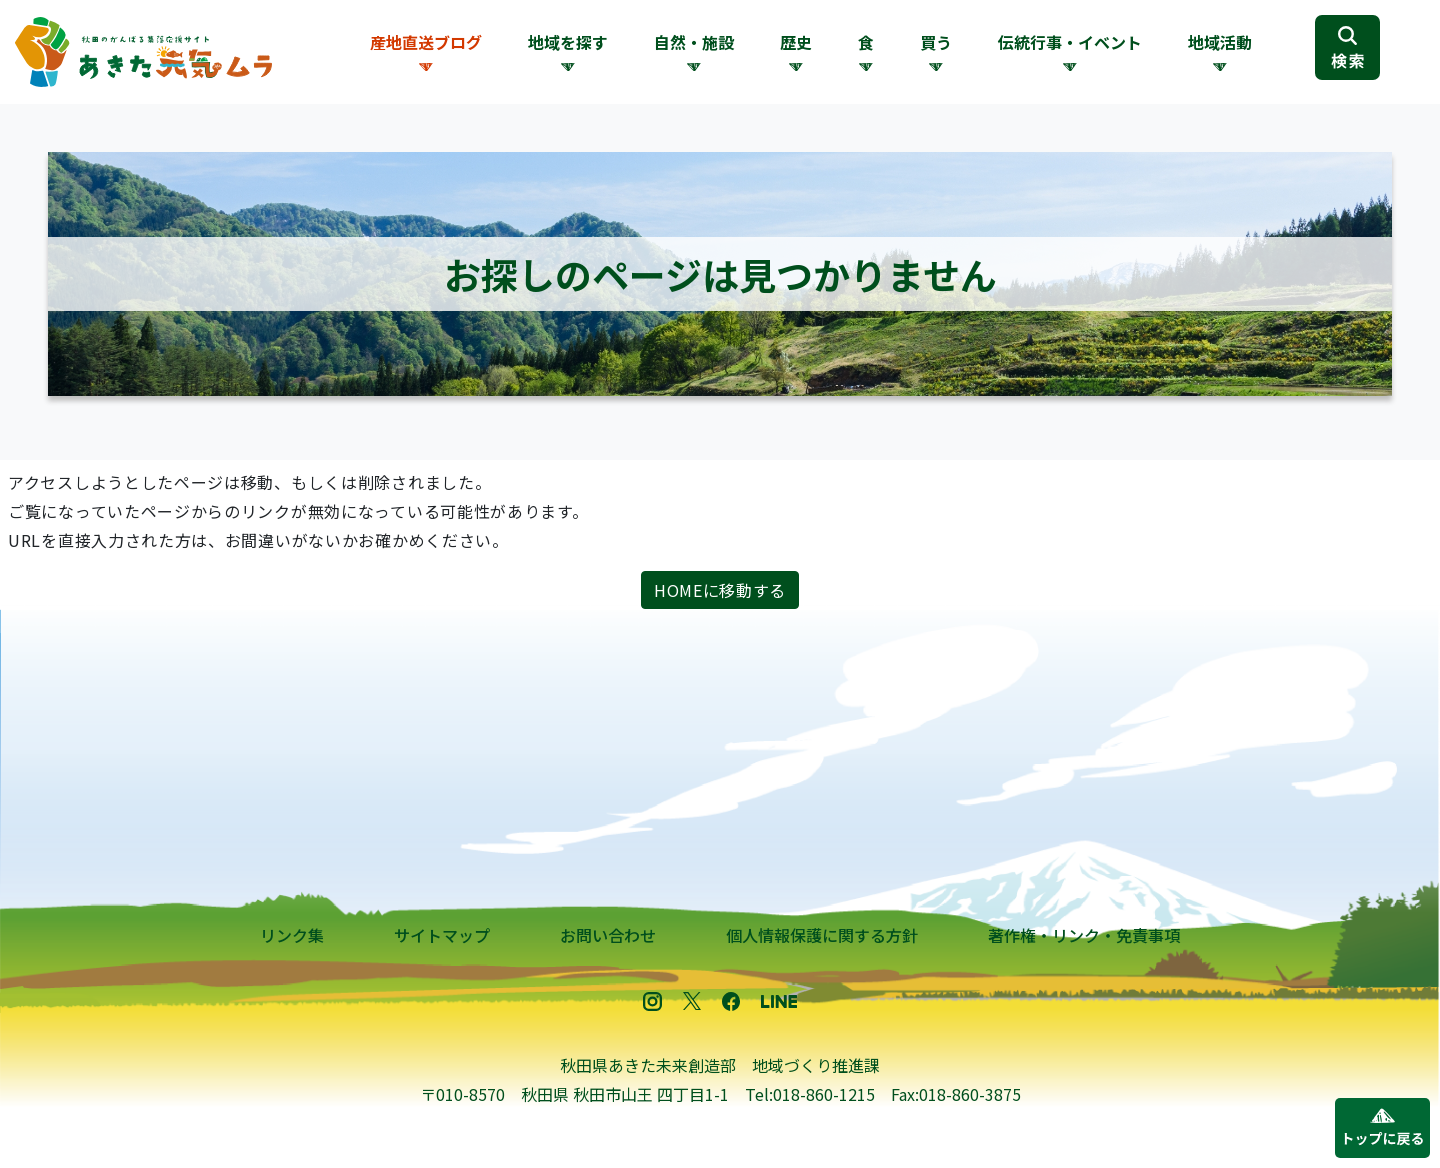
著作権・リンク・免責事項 (1084, 935)
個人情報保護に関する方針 (822, 935)
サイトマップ (442, 935)
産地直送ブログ (426, 42)
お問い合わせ (608, 935)
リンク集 (292, 935)
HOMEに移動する (720, 590)
